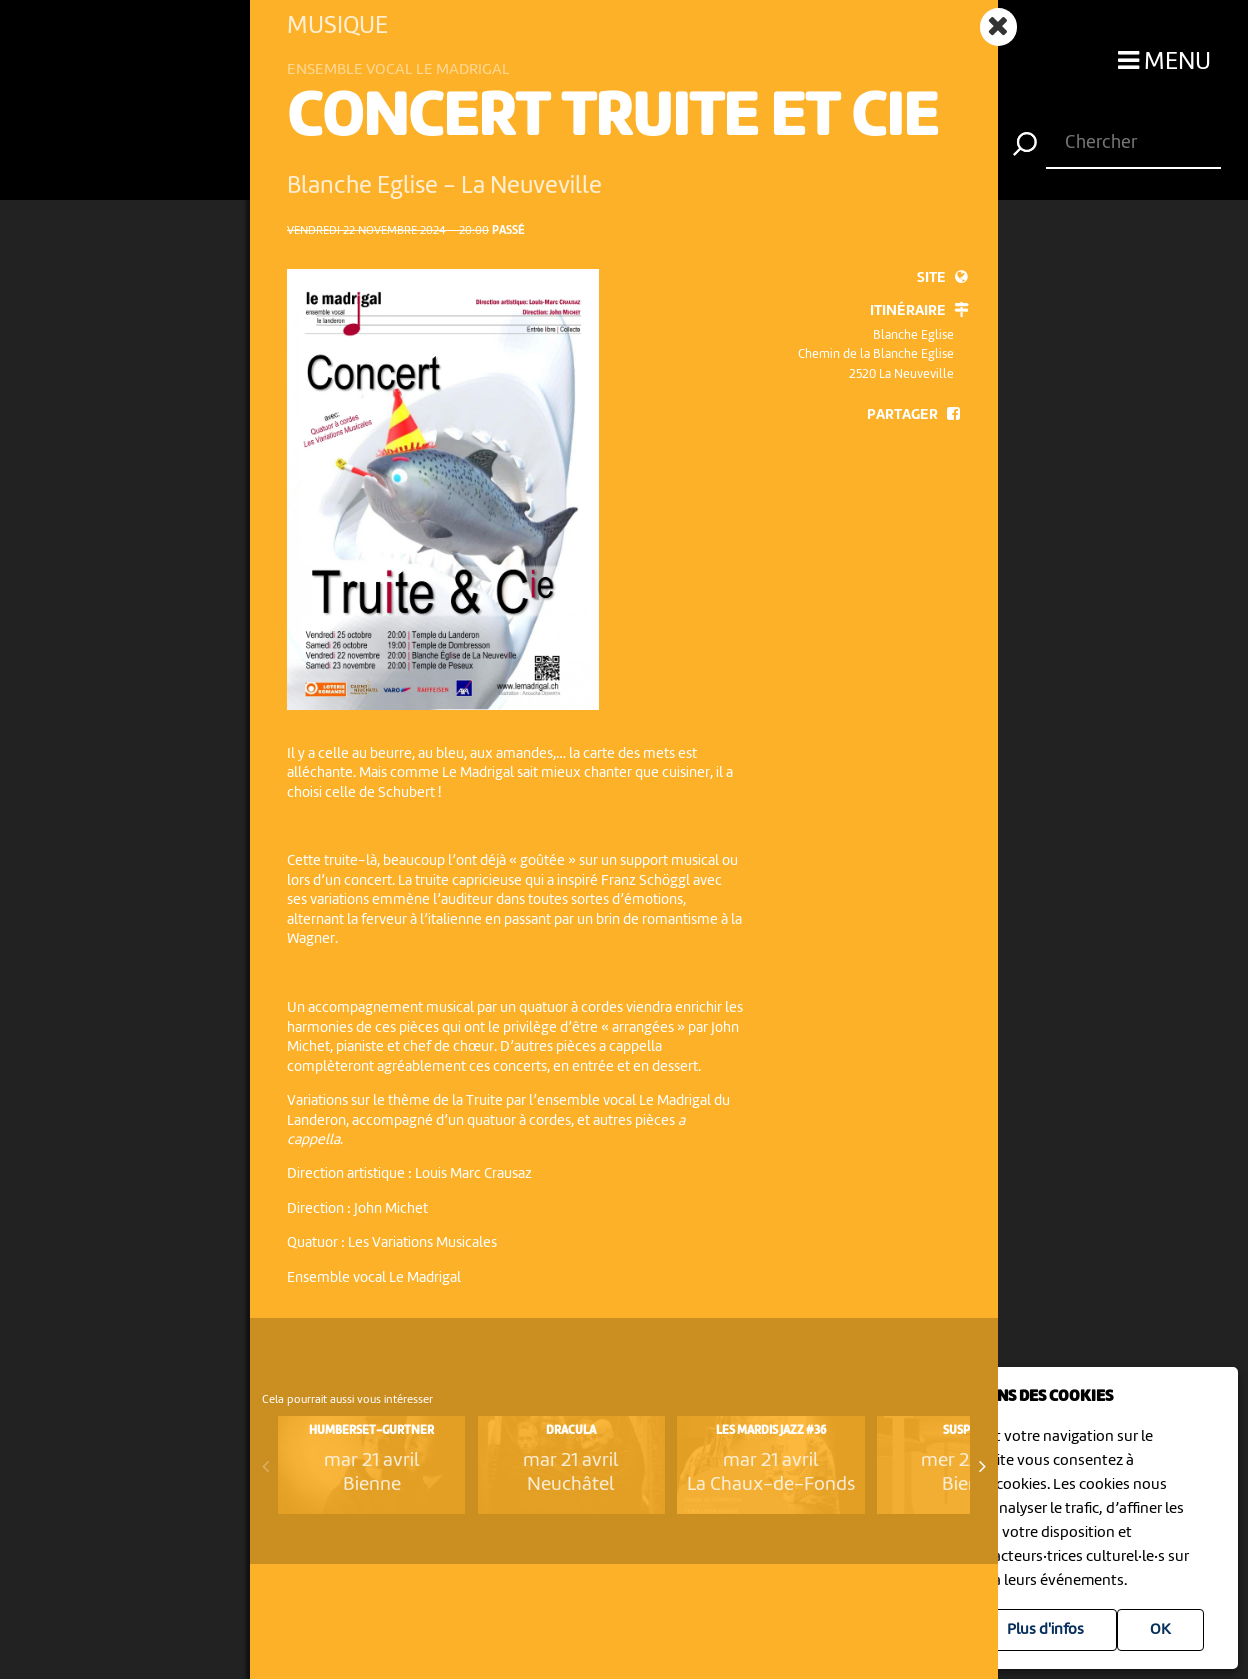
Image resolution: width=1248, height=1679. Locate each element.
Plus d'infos (1045, 1630)
